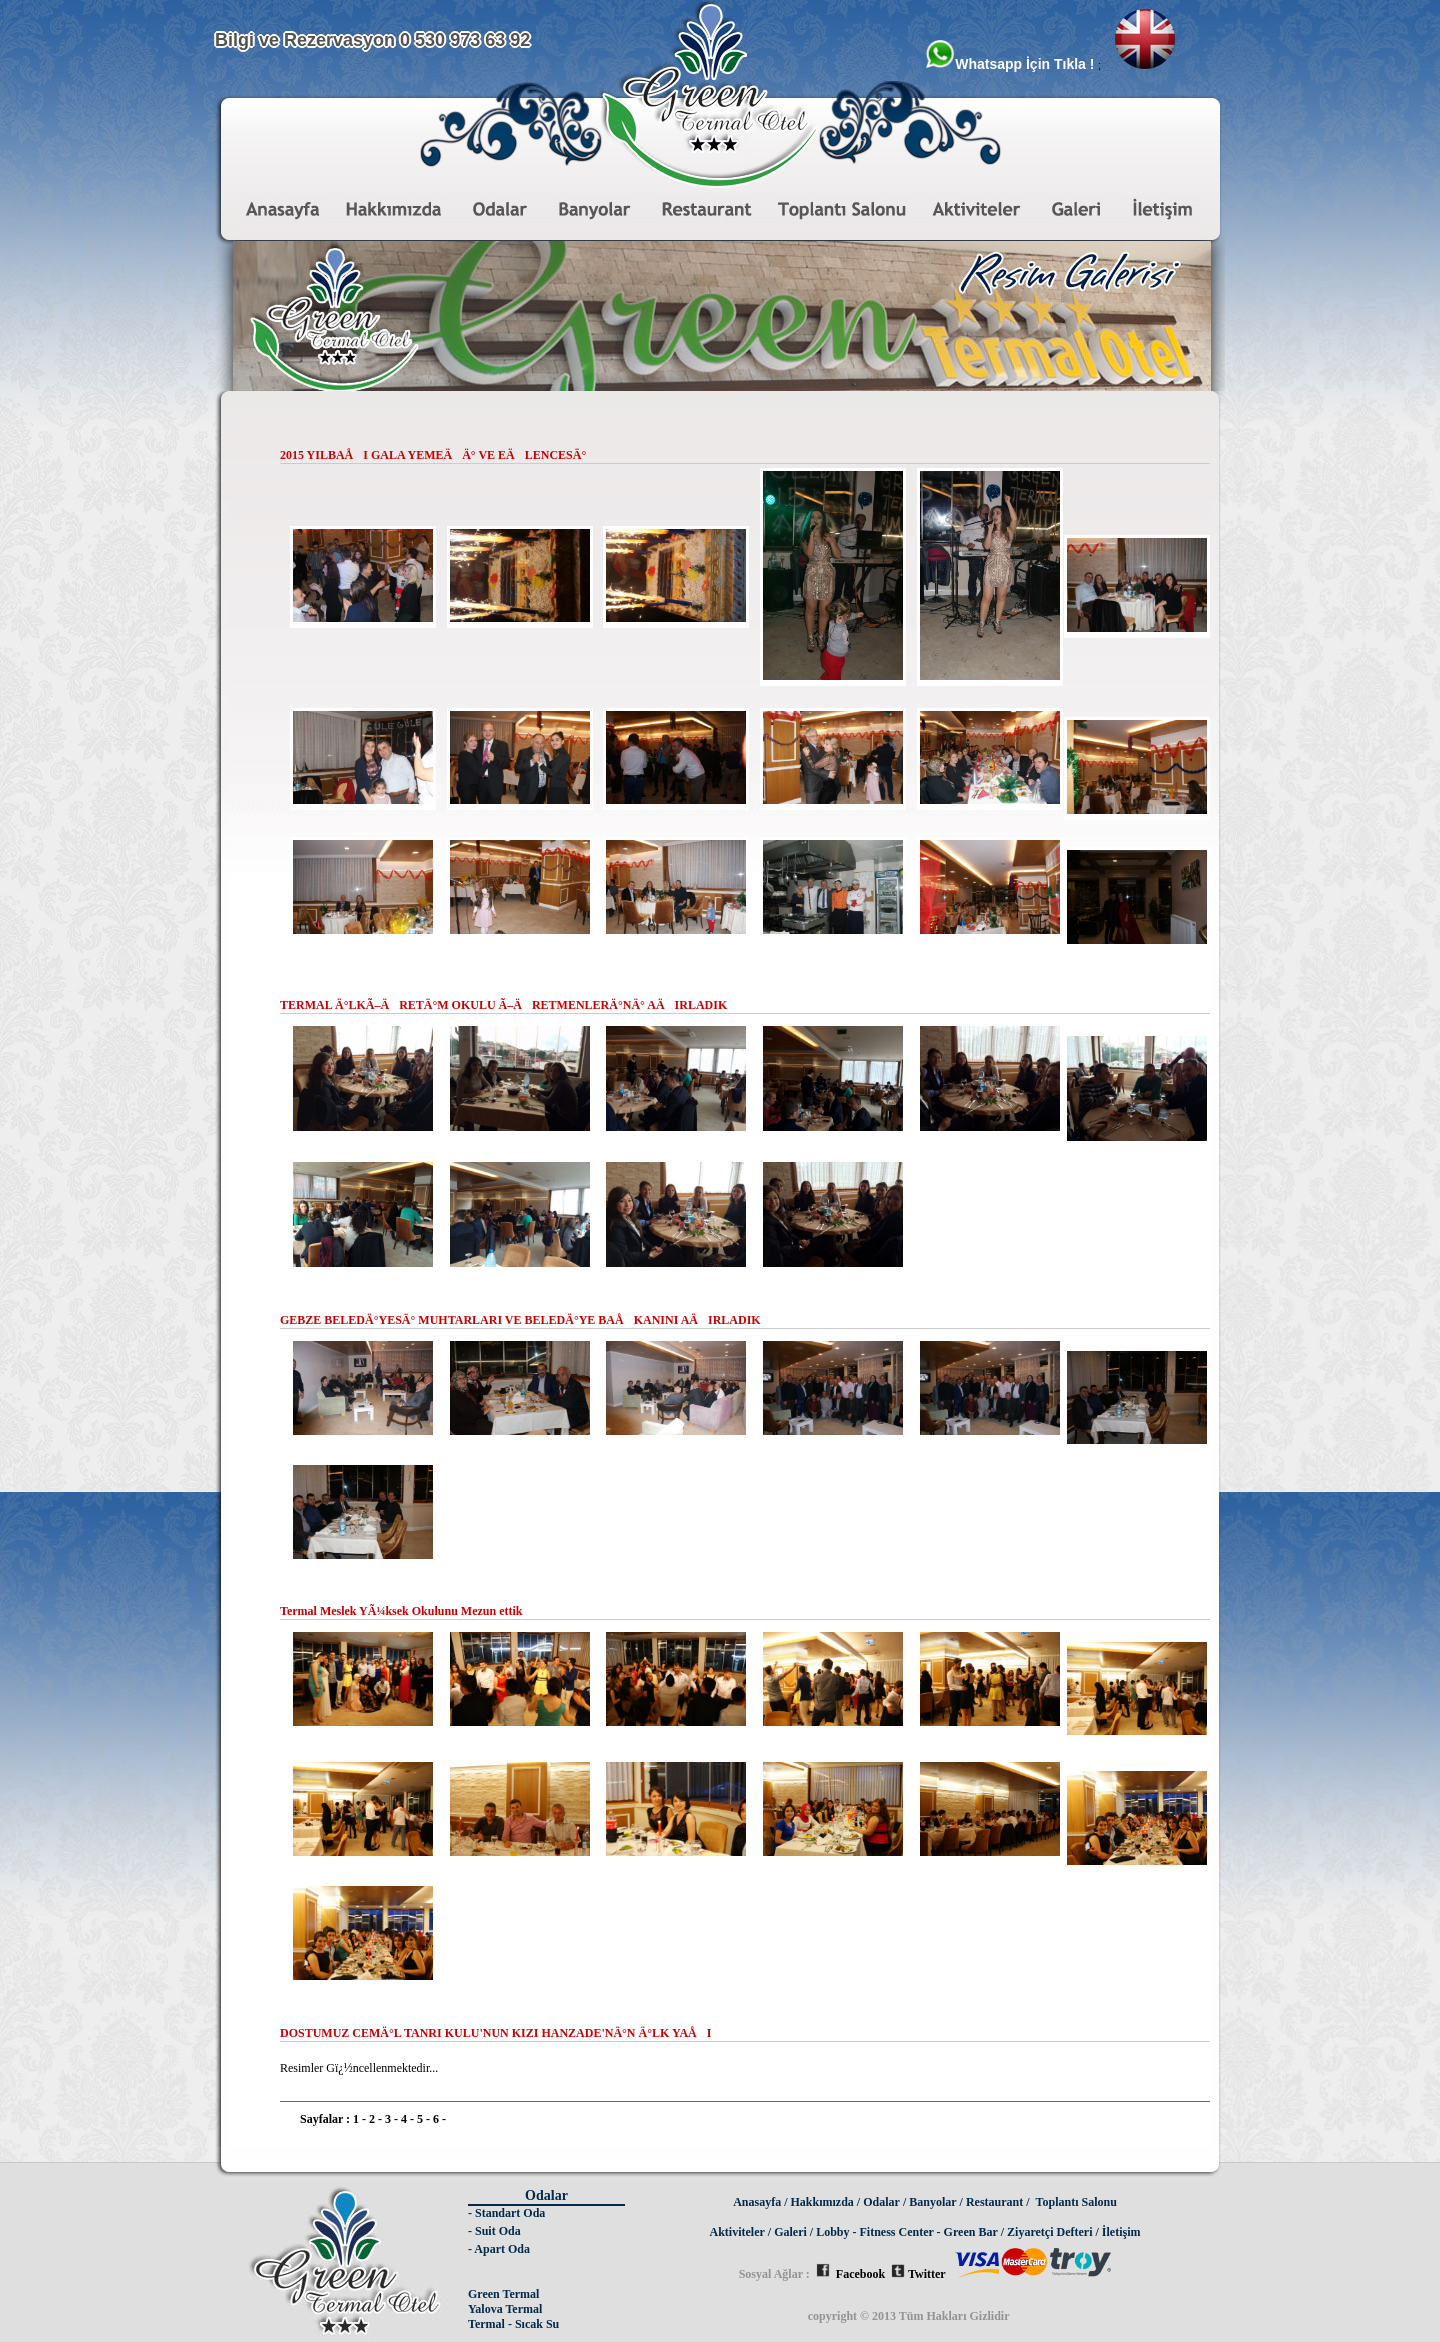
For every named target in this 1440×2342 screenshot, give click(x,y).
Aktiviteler (737, 2232)
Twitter (918, 2274)
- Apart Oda (499, 2249)
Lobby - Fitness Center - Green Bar (907, 2232)
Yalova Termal (505, 2309)
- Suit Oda (494, 2231)
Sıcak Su (537, 2324)
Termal (486, 2324)
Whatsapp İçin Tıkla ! (1011, 64)
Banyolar (932, 2202)
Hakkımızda (822, 2202)
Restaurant (994, 2202)
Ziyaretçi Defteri (1049, 2232)
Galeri (790, 2232)
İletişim (1121, 2232)
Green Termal (503, 2294)
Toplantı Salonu (1076, 2202)
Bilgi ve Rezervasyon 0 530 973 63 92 (372, 40)
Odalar (881, 2202)
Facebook (850, 2274)
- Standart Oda (506, 2213)
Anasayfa (757, 2202)
